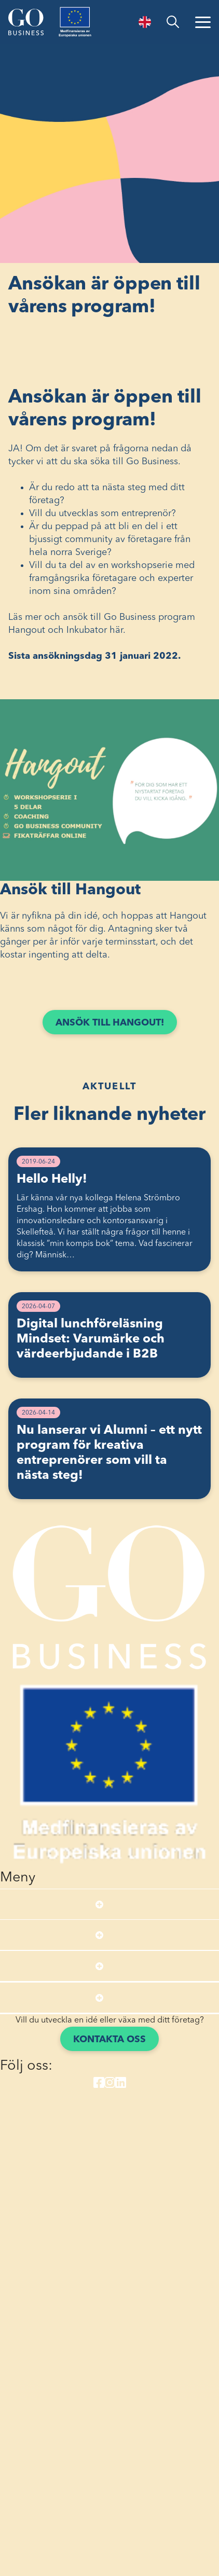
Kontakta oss (109, 2039)
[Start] (26, 22)
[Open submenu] (99, 1904)
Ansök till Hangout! (110, 1023)
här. (118, 630)
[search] (173, 22)
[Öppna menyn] (203, 22)
